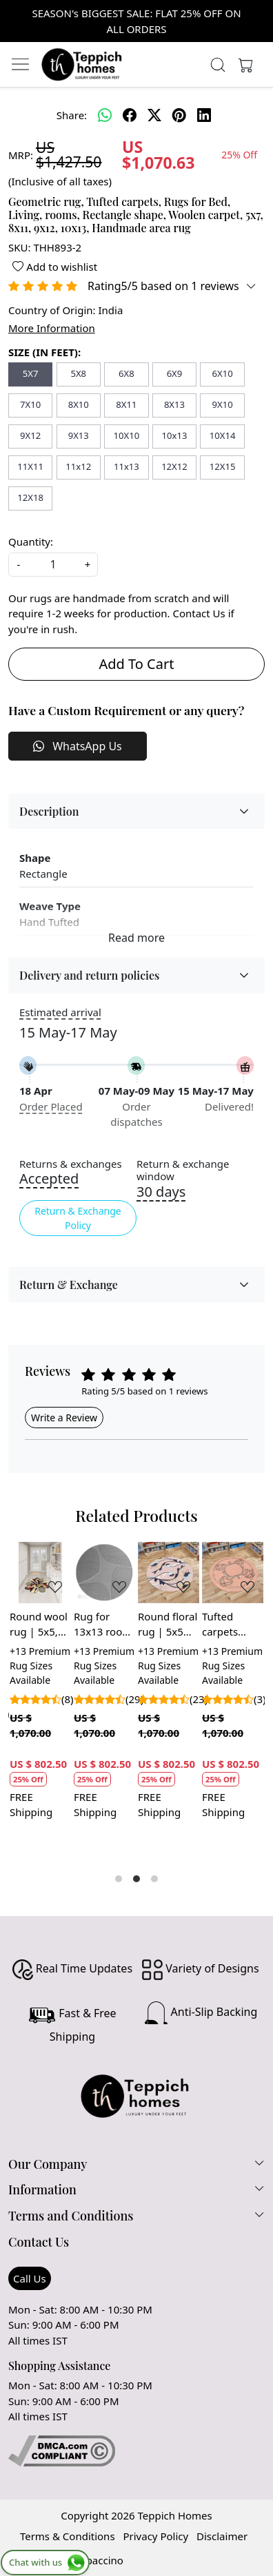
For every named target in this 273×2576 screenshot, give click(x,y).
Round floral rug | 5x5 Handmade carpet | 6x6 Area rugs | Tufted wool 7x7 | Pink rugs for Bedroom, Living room (167, 1624)
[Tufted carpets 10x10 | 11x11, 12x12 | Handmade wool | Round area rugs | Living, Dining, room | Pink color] (232, 1572)
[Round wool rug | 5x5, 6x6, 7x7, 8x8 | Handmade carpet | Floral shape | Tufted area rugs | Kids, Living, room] (40, 1572)
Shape (34, 858)
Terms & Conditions (67, 2536)
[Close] (257, 16)
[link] (217, 65)
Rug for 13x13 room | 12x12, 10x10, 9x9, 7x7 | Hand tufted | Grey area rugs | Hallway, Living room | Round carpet (103, 1624)
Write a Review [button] (64, 1417)
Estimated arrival (60, 1012)
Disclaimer (221, 2536)
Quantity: (30, 541)
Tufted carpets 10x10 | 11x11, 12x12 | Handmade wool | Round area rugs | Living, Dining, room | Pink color (231, 1624)
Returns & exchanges (70, 1164)
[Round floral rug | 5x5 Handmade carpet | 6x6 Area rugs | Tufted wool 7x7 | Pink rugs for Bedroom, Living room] (168, 1572)
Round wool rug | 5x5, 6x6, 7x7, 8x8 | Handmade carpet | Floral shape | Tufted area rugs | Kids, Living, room (39, 1624)
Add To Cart (136, 664)
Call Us (29, 2278)
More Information (51, 328)
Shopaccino (95, 2560)
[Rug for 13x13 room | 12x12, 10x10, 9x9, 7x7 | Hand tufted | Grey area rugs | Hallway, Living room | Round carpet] (104, 1572)
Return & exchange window (182, 1170)
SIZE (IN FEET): (44, 352)
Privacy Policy (155, 2536)
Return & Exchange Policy (77, 1218)
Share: (72, 115)
